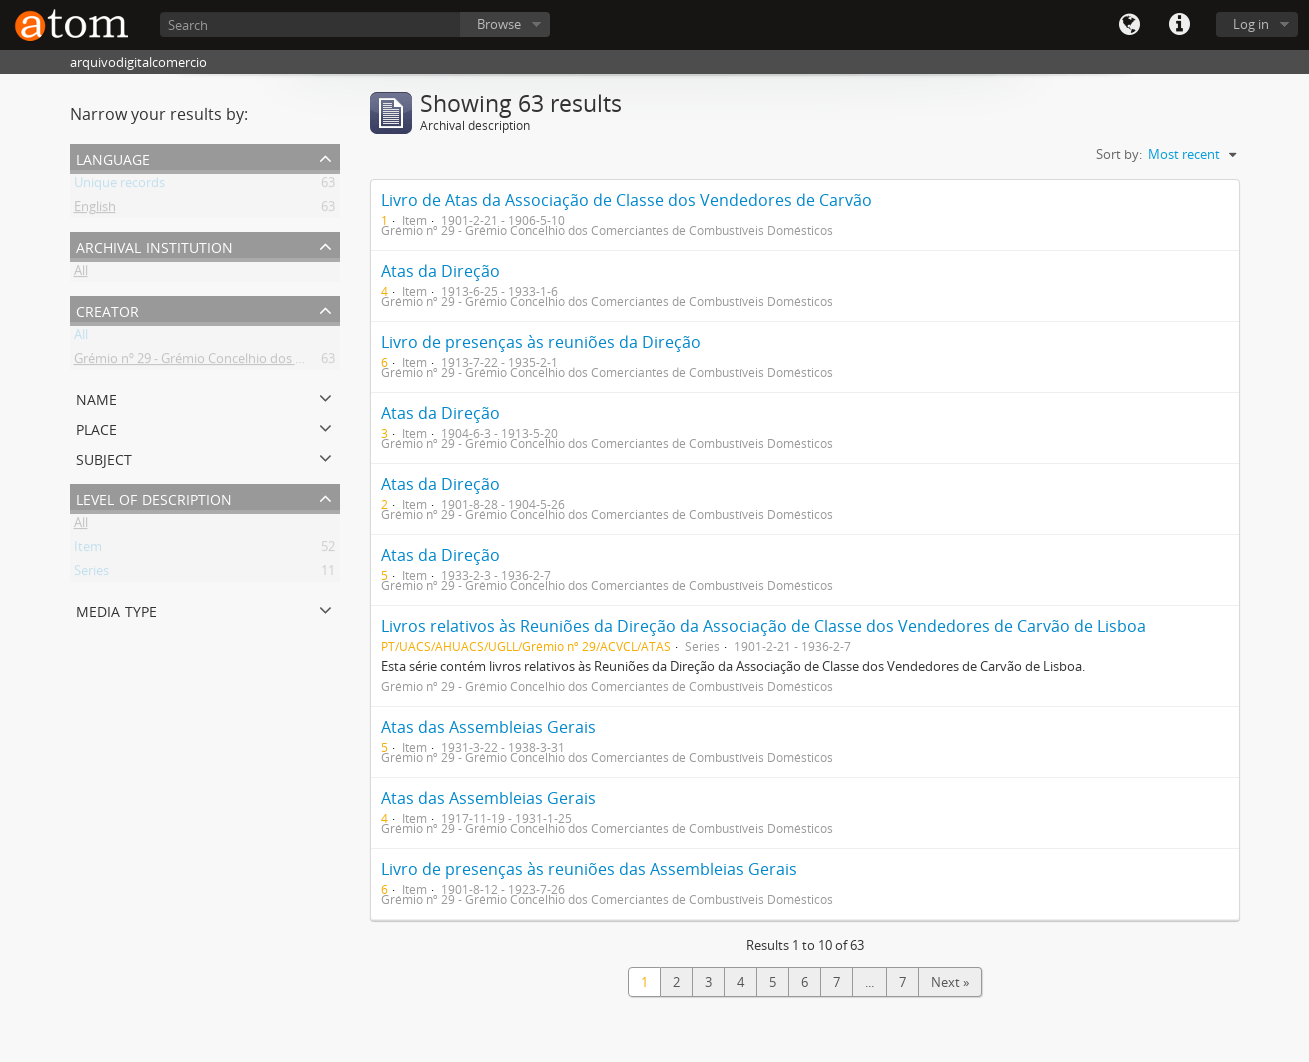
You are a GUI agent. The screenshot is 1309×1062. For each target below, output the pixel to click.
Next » (950, 982)
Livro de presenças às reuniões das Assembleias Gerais (589, 869)
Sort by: (1119, 154)
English (95, 210)
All (81, 274)
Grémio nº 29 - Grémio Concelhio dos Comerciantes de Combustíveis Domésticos (313, 362)
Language (1129, 25)
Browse (499, 24)
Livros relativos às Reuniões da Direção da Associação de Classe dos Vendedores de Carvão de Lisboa (763, 626)
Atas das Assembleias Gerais (488, 727)
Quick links (1179, 25)
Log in (1251, 24)
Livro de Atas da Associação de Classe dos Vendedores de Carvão (626, 200)
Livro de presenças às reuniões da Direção (541, 342)
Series (91, 574)
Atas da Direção (440, 271)
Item (88, 550)
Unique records (119, 186)
